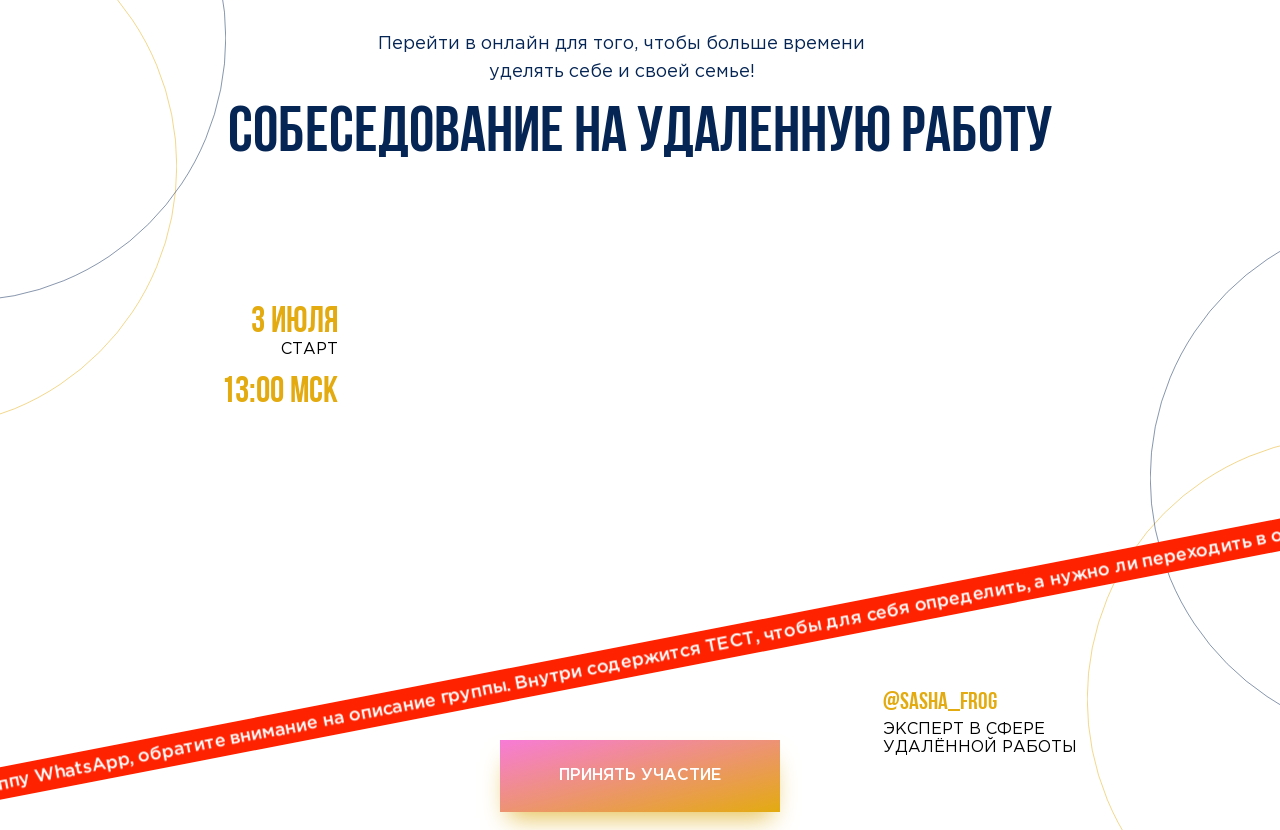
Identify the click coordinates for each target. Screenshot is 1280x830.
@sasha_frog (940, 703)
